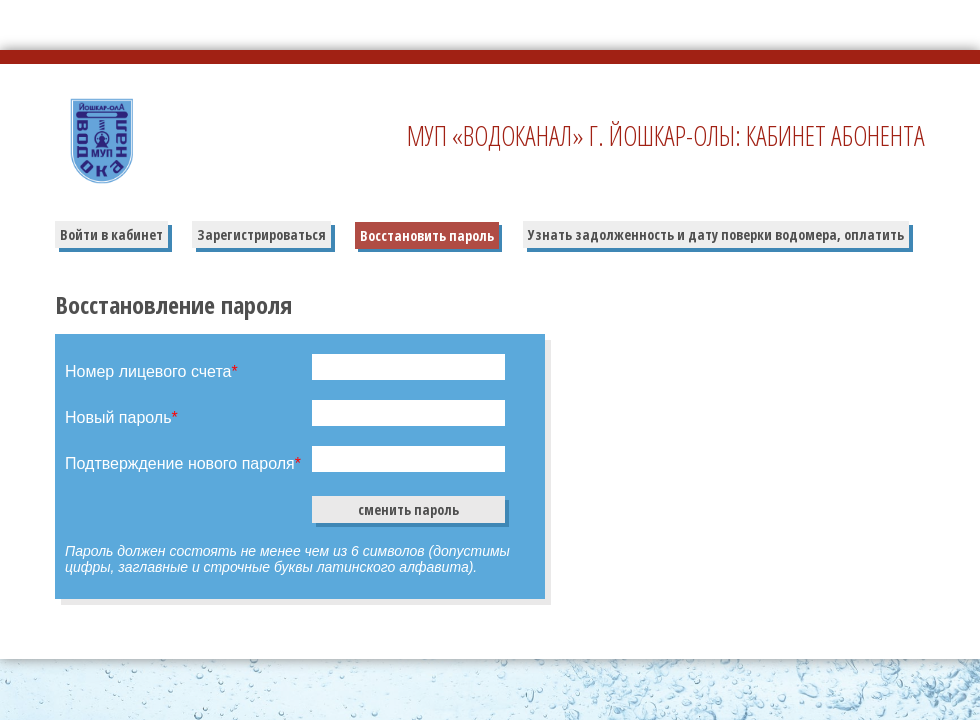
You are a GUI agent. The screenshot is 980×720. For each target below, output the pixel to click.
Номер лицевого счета (151, 371)
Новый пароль (121, 417)
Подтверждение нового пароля (183, 463)
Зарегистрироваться (261, 234)
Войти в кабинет (111, 234)
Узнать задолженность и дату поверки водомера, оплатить (716, 234)
